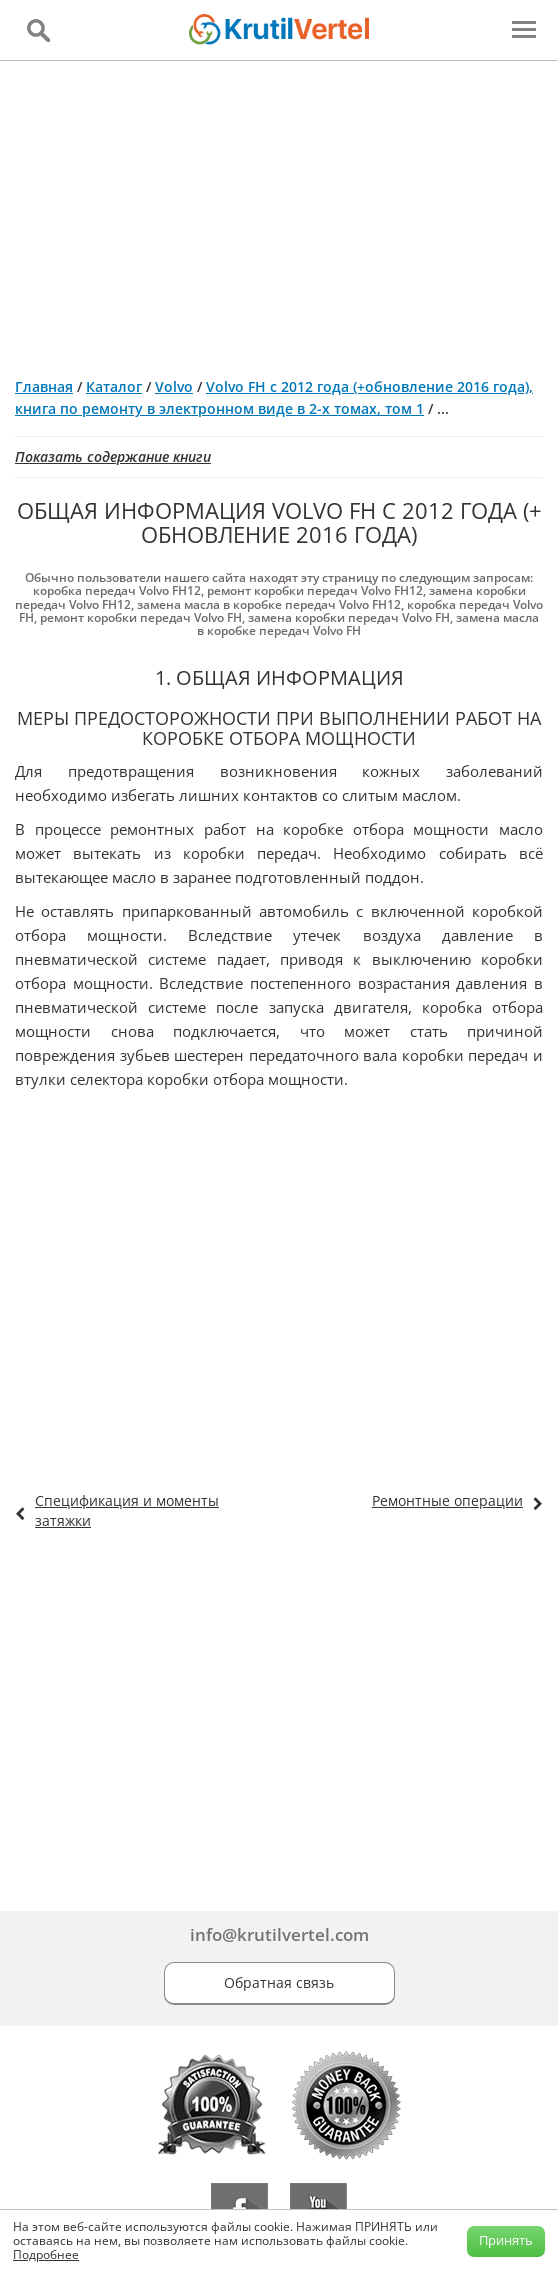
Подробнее (46, 2254)
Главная (44, 386)
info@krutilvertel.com (279, 1934)
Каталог (114, 386)
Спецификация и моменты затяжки (127, 1510)
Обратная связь (279, 1982)
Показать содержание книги (113, 456)
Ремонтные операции (447, 1500)
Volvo (174, 386)
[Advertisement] (279, 211)
